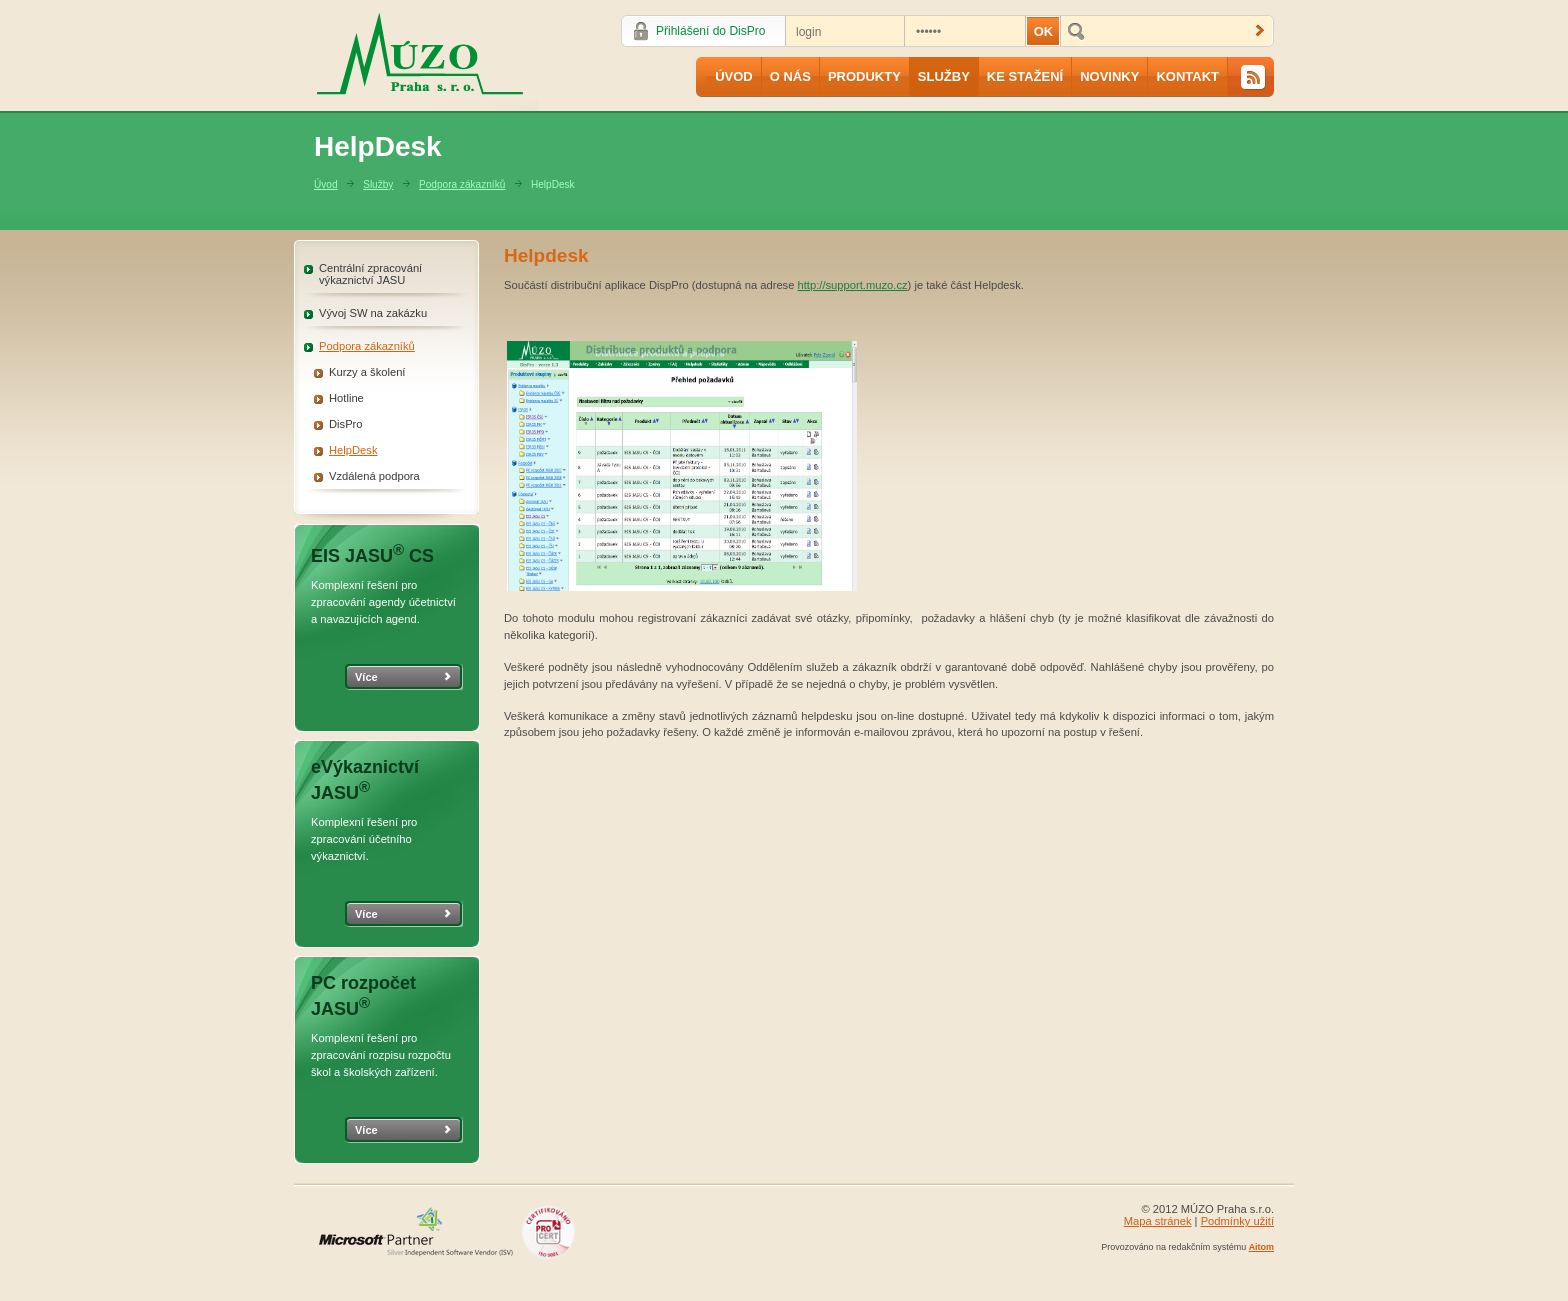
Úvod (734, 76)
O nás (790, 76)
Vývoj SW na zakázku (373, 313)
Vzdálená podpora (374, 476)
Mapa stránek (1158, 1221)
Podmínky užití (1237, 1221)
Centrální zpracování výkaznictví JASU (370, 274)
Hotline (346, 398)
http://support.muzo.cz (853, 285)
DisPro (346, 424)
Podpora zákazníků (462, 184)
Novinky (1109, 76)
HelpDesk (353, 450)
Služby (944, 76)
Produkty (864, 76)
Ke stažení (1025, 76)
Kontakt (1187, 76)
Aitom (1261, 1247)
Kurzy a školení (367, 372)
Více (366, 677)
